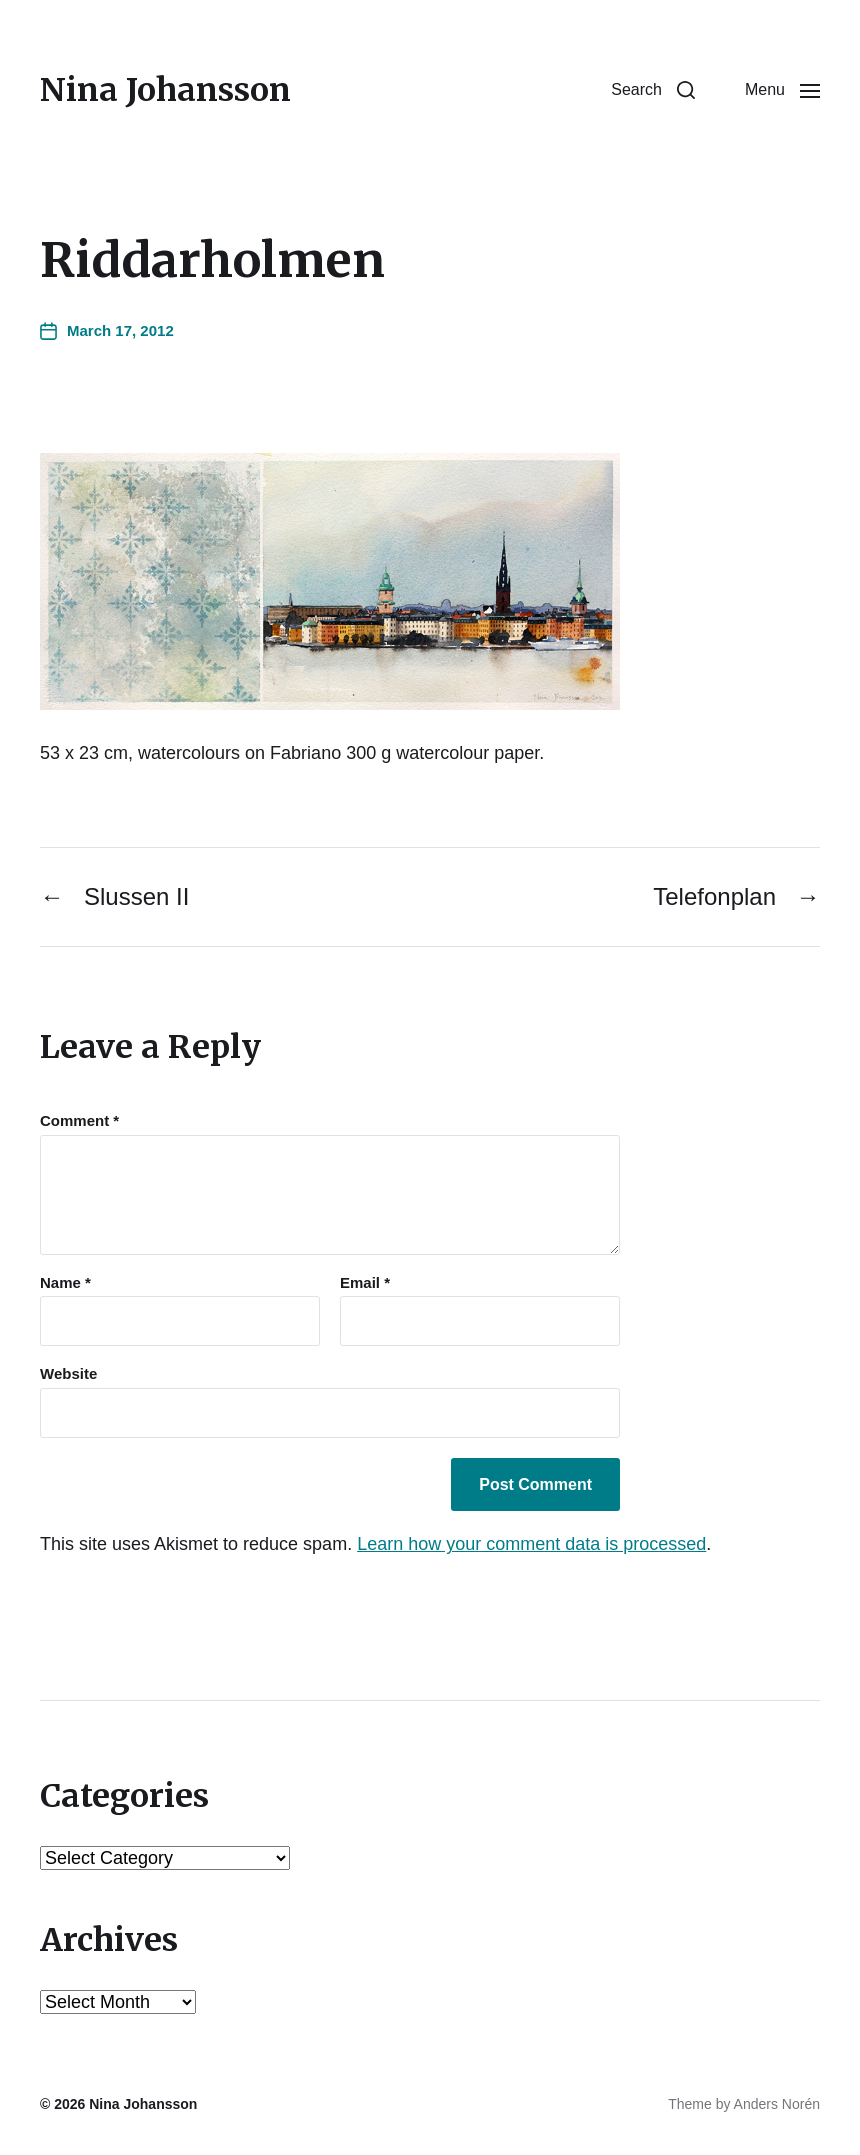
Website (68, 1373)
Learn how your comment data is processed (531, 1544)
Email (365, 1283)
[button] (653, 90)
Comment (79, 1121)
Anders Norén (777, 2104)
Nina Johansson (165, 90)
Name (65, 1283)
